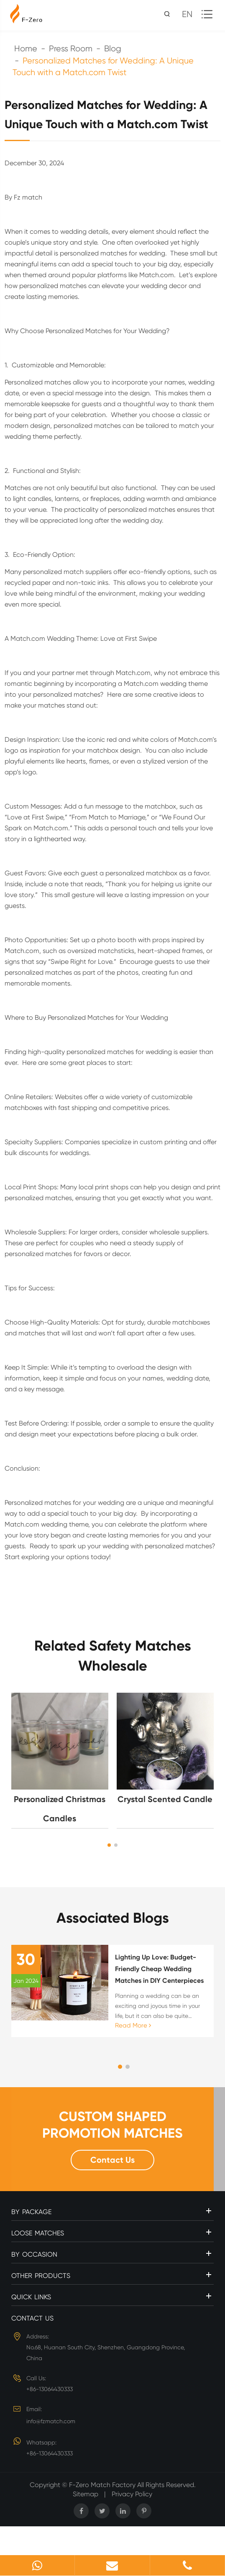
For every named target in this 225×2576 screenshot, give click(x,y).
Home (25, 48)
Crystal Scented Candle (165, 1799)
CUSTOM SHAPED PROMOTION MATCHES (112, 2124)
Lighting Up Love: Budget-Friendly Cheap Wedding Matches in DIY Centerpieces (159, 1968)
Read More (133, 2025)
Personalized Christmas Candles (59, 1808)
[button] (109, 1845)
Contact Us (112, 2160)
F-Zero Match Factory (103, 2485)
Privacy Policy (132, 2494)
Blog (112, 48)
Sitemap (85, 2494)
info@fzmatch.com (50, 2421)
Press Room (70, 48)
